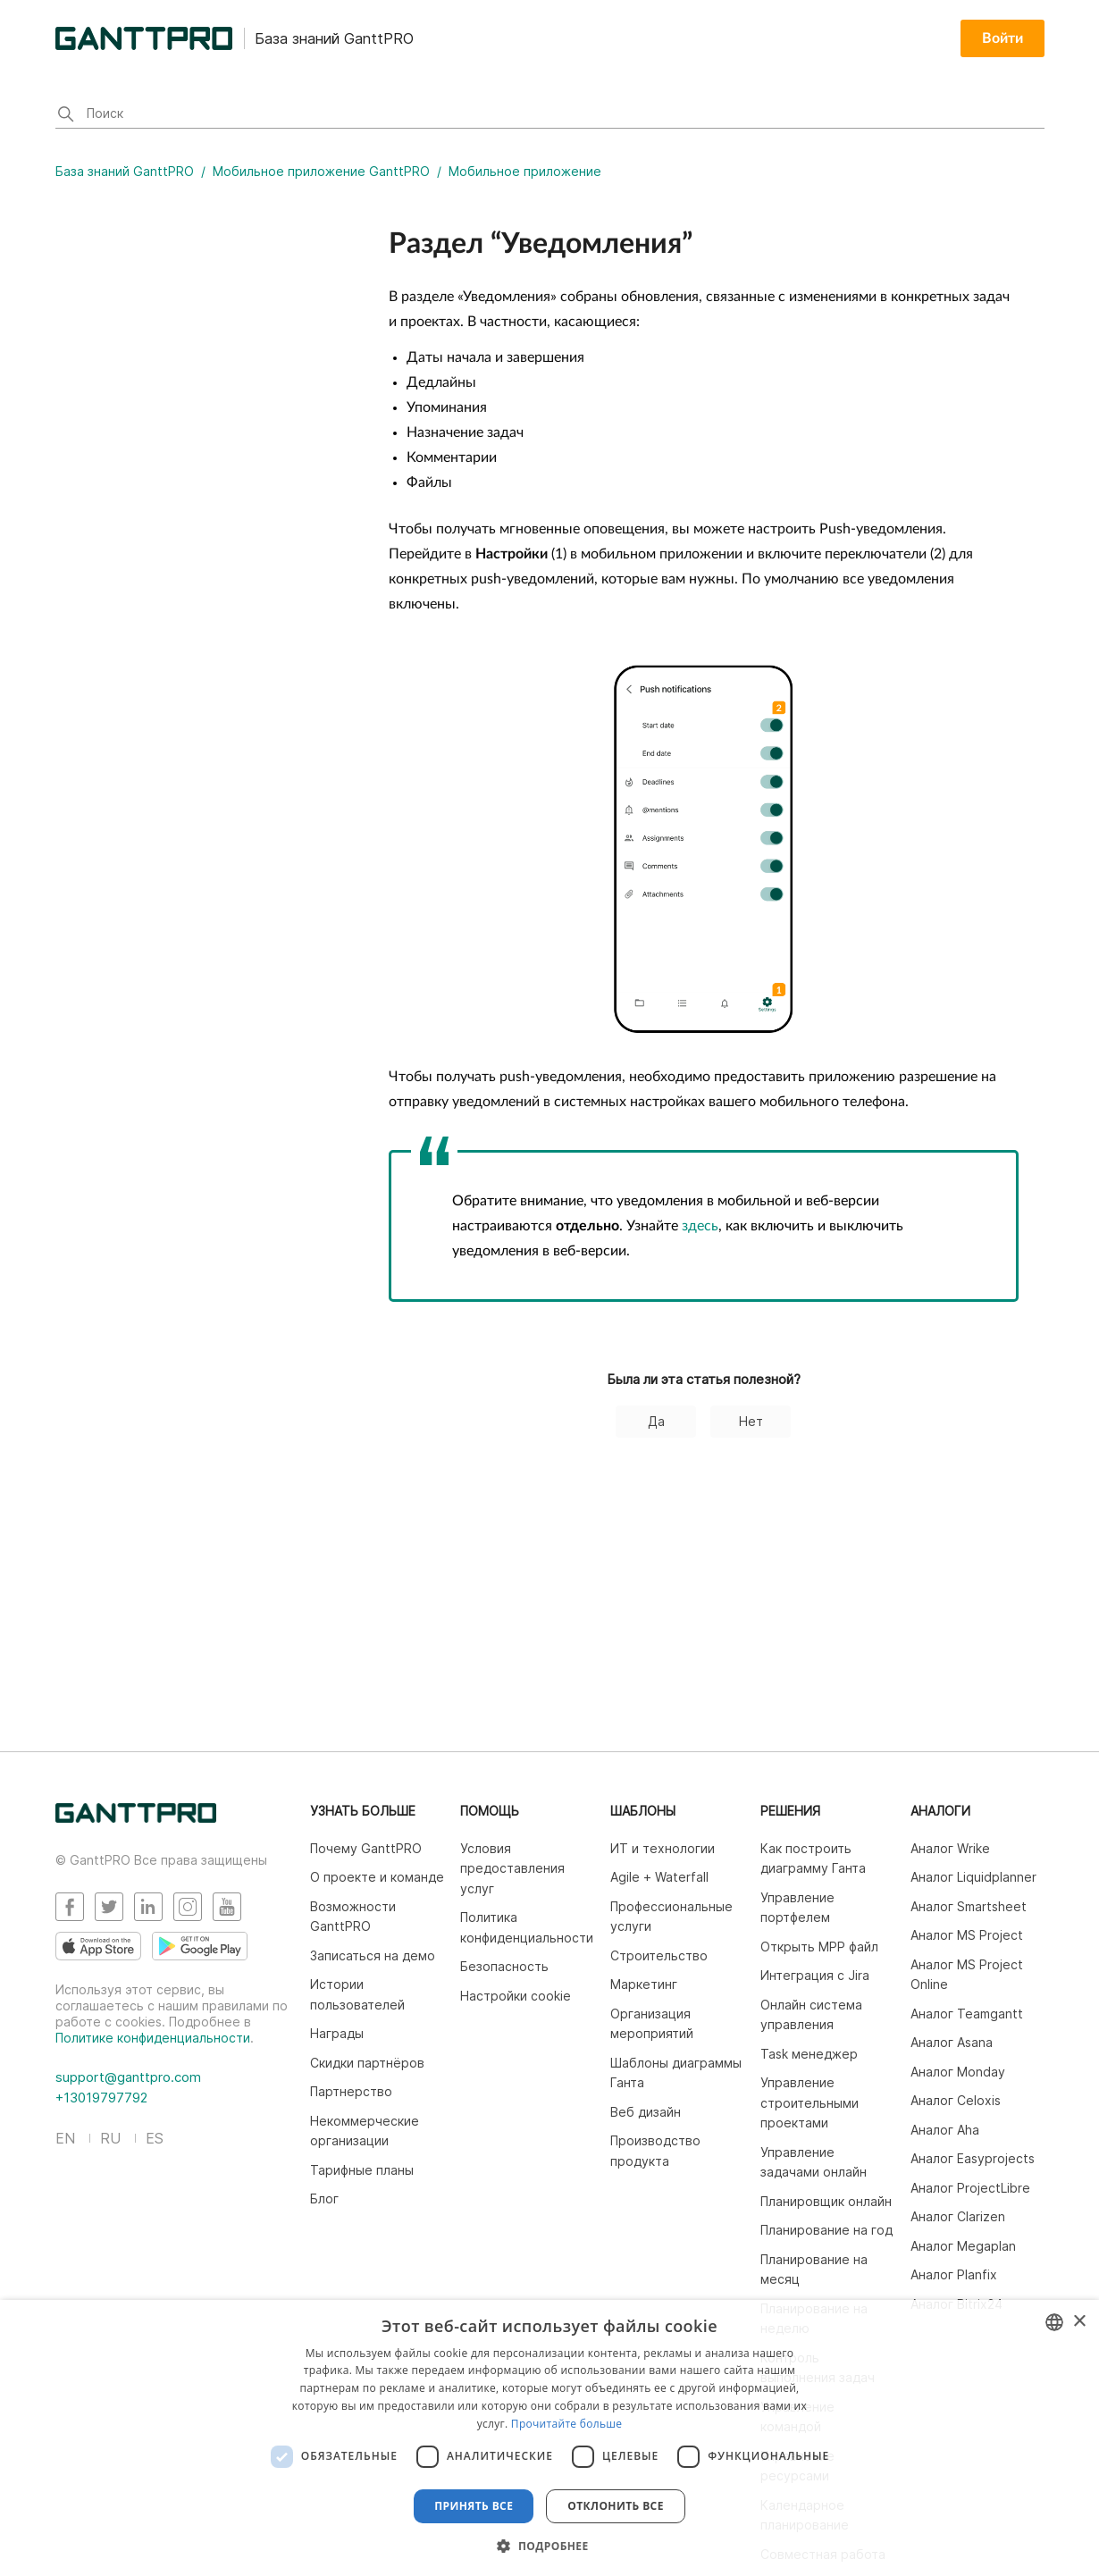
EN (65, 2138)
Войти (1002, 38)
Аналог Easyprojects (972, 2158)
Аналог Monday (957, 2071)
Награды (337, 2033)
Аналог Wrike (950, 1848)
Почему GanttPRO (366, 1848)
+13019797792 (101, 2097)
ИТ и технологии (662, 1848)
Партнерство (351, 2091)
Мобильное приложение (525, 171)
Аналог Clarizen (957, 2216)
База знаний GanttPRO (124, 171)
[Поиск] (549, 115)
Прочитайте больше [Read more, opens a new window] (566, 2423)
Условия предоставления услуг (512, 1868)
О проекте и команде (377, 1876)
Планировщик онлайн (826, 2201)
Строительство (659, 1955)
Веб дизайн (645, 2111)
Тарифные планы (362, 2169)
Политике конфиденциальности (152, 2037)
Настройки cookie (515, 1995)
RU (110, 2138)
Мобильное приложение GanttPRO (323, 171)
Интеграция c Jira (814, 1975)
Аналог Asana (951, 2042)
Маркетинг (643, 1984)
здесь (700, 1226)
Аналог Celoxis (955, 2100)
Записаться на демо (372, 1955)
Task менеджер (809, 2053)
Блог (324, 2198)
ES (155, 2138)
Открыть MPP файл (819, 1946)
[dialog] (549, 2438)
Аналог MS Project (966, 1934)
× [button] (1079, 2321)
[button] (549, 2546)
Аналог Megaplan (963, 2245)
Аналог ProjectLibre (970, 2187)
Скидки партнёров (367, 2062)
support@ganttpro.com (128, 2076)
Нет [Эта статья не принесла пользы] (751, 1421)
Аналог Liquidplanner (973, 1876)
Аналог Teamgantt (966, 2013)
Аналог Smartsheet (968, 1906)
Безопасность (504, 1966)
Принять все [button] (473, 2505)
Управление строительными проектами (809, 2102)
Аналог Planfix (953, 2274)
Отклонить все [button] (615, 2505)
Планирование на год (826, 2229)
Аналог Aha (944, 2129)
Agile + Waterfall (659, 1876)
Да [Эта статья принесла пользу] (656, 1421)
